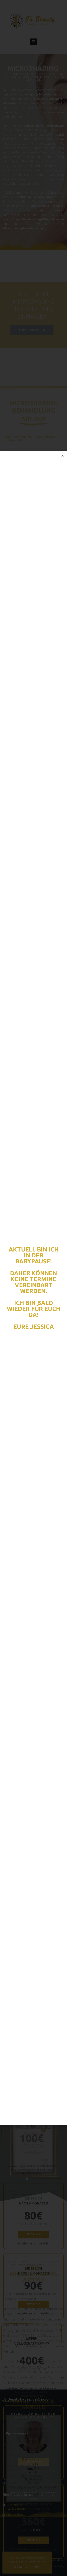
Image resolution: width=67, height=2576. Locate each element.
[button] (62, 455)
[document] (33, 1288)
